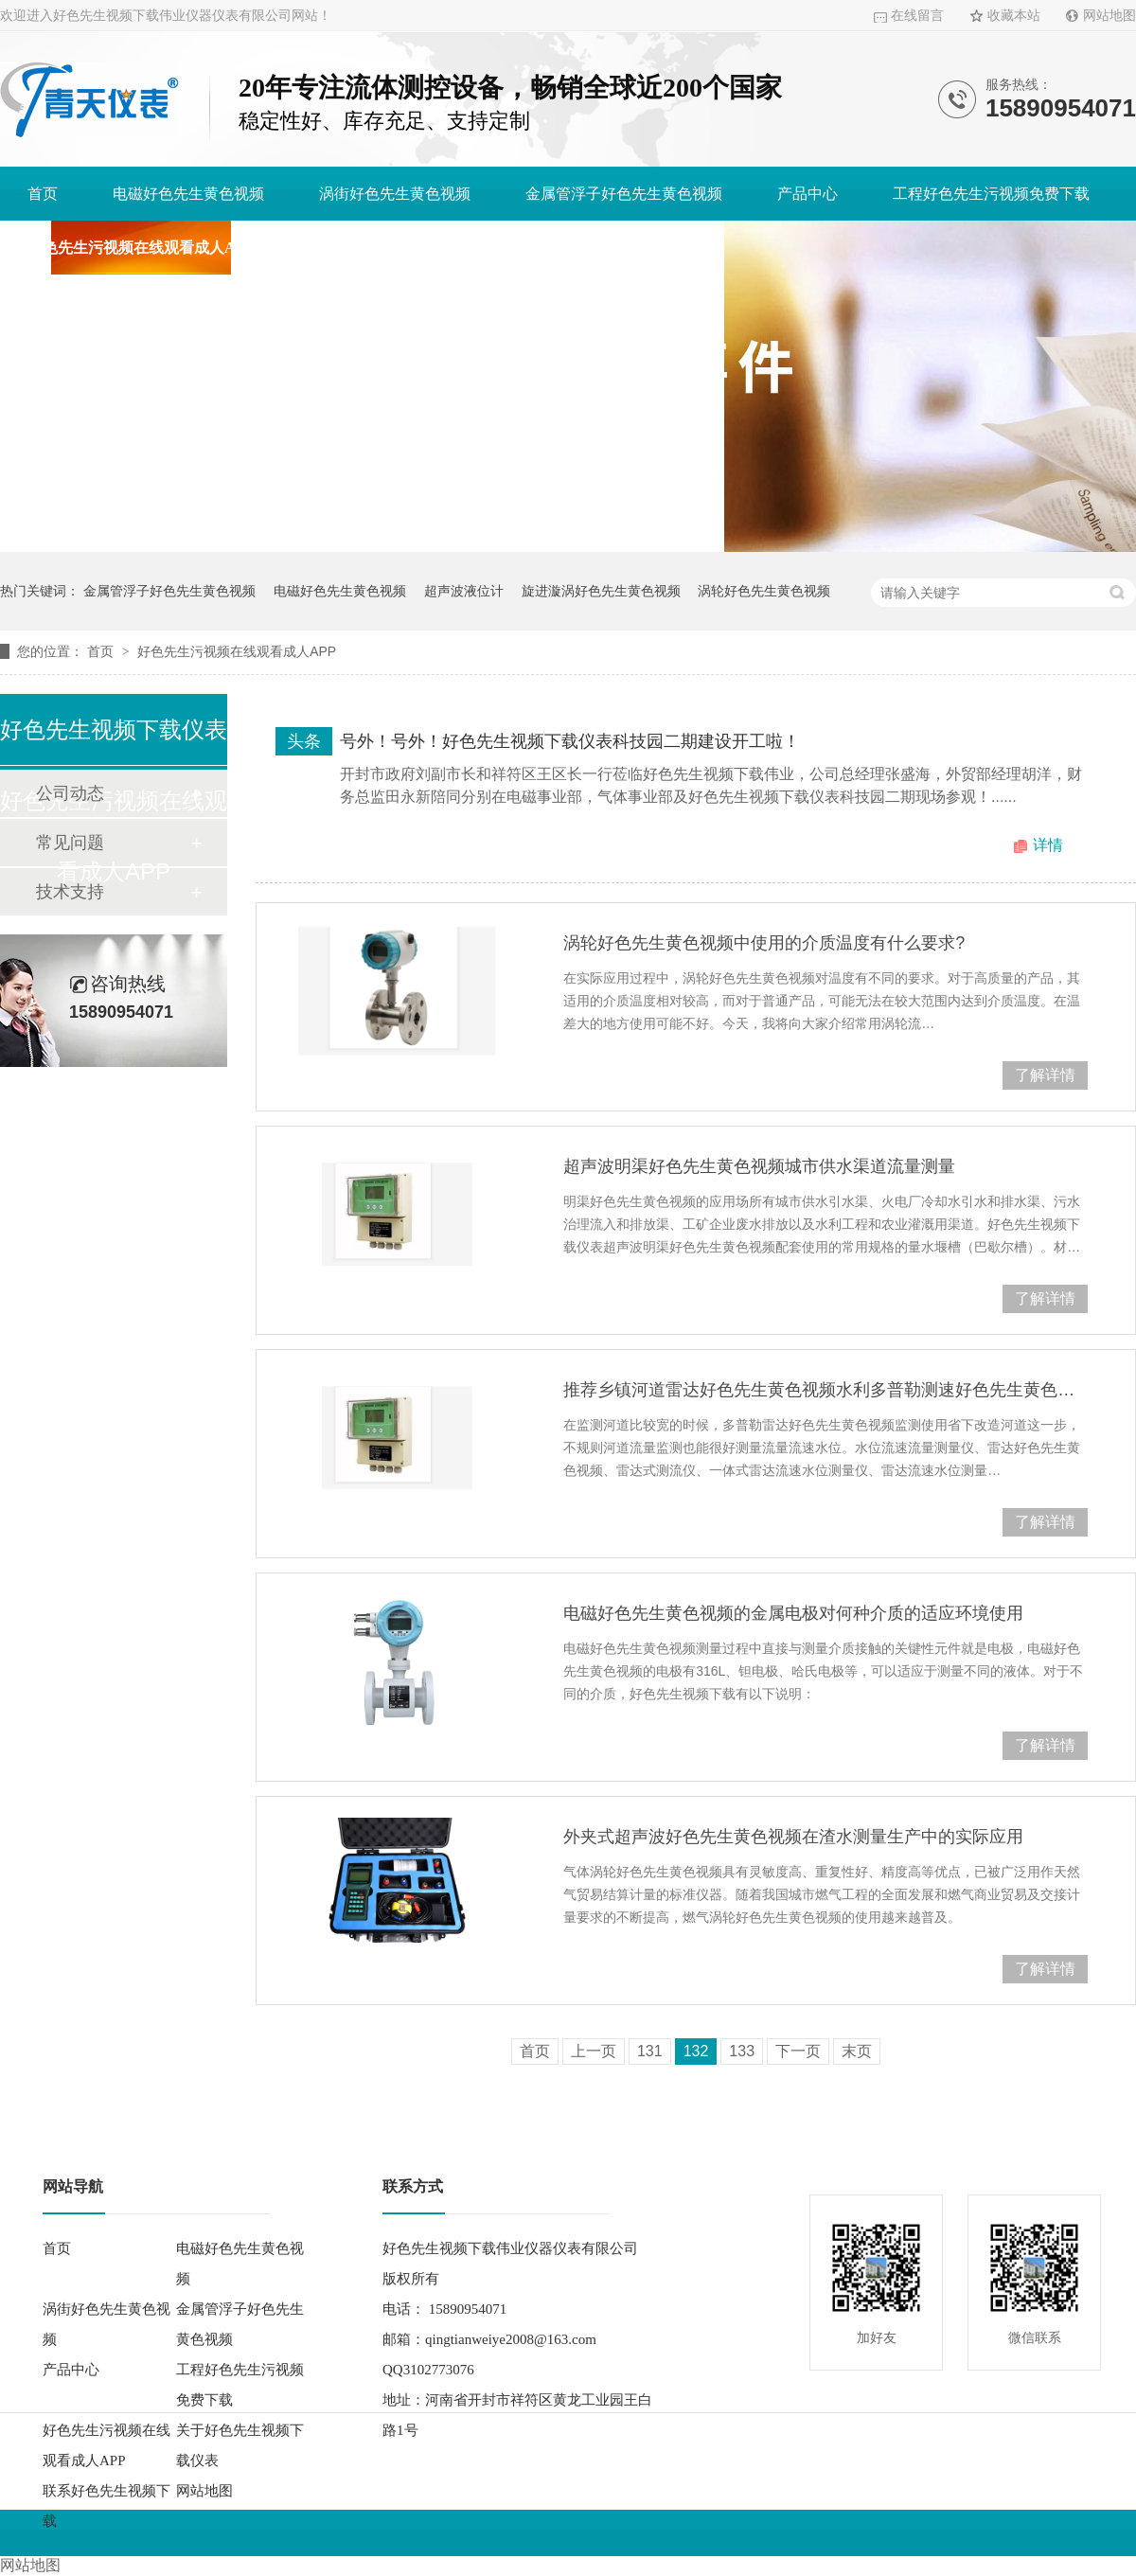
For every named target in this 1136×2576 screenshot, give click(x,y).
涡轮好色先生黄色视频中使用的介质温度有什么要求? (764, 942)
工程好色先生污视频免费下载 (991, 194)
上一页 (593, 2051)
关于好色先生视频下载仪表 (399, 248)
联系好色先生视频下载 (621, 248)
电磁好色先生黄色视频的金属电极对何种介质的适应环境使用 (793, 1613)
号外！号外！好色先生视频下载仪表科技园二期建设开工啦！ (570, 741)
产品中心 (807, 194)
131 (650, 2051)
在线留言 (917, 16)
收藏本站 (1013, 16)
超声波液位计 (464, 590)
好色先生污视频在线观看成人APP (140, 248)
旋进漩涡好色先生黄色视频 (601, 590)
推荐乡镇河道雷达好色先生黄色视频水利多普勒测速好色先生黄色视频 (825, 1389)
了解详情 (1045, 1075)
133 (741, 2051)
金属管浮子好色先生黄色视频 (623, 194)
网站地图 (1109, 16)
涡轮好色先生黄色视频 (764, 590)
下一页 (798, 2051)
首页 (42, 194)
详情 (1048, 845)
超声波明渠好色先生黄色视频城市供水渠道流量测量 (759, 1166)
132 (696, 2051)
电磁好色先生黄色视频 (188, 194)
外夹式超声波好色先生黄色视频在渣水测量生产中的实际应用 (793, 1836)
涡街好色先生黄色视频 (394, 194)
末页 (857, 2051)
